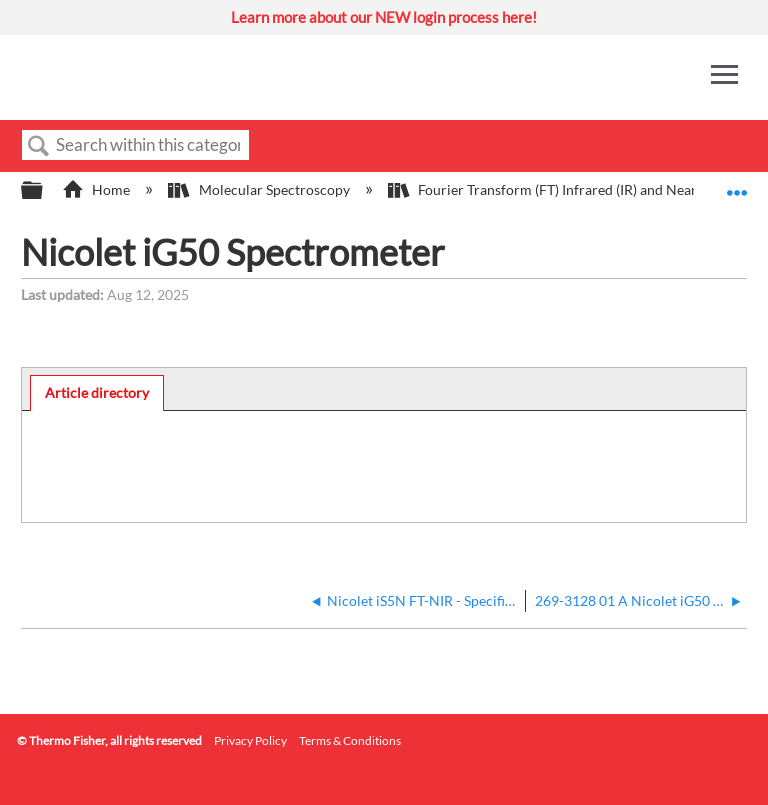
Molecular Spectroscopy (260, 189)
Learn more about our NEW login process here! (384, 17)
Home (97, 189)
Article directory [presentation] (97, 392)
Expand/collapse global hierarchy (45, 191)
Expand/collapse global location (737, 184)
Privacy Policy (250, 740)
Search (39, 146)
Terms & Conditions (350, 740)
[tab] (97, 393)
